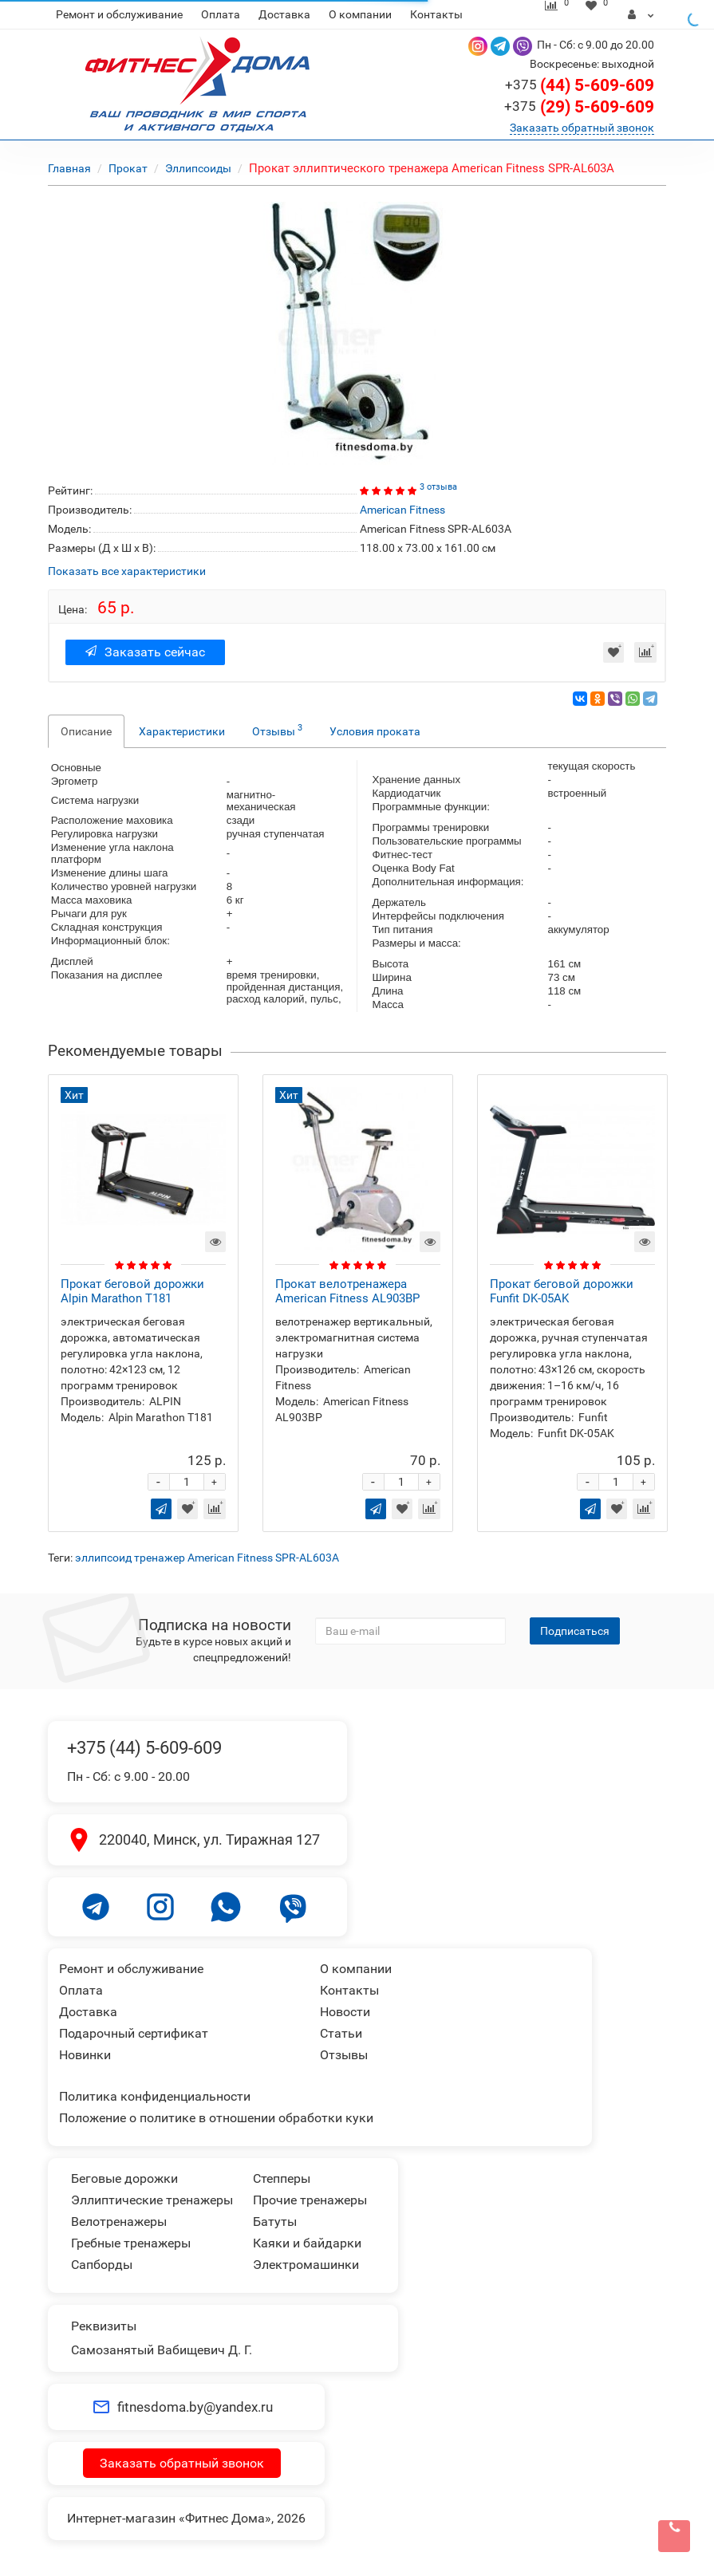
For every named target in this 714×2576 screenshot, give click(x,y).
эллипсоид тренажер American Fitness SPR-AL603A (207, 1557)
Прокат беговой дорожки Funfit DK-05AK (561, 1291)
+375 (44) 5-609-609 (144, 1748)
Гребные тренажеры (131, 2243)
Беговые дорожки (124, 2178)
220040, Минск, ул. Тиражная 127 (209, 1839)
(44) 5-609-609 (579, 85)
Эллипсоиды (199, 168)
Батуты (275, 2221)
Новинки (85, 2054)
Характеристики (182, 731)
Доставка (284, 14)
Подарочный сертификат (133, 2033)
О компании (360, 14)
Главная (69, 168)
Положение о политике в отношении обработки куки (216, 2117)
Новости (345, 2011)
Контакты (436, 14)
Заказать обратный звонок (582, 127)
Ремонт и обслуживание (119, 14)
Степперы (281, 2178)
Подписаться (574, 1631)
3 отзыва (438, 487)
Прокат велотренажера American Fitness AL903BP (347, 1291)
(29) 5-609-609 (579, 106)
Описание (86, 731)
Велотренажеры (119, 2221)
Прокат (128, 168)
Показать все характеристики (127, 571)
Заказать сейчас (145, 652)
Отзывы (277, 730)
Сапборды (101, 2264)
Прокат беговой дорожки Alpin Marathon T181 (132, 1291)
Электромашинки (306, 2264)
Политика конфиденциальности (154, 2096)
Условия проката (374, 731)
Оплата (220, 14)
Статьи (341, 2033)
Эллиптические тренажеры (152, 2200)
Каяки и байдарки (307, 2243)
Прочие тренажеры (310, 2200)
